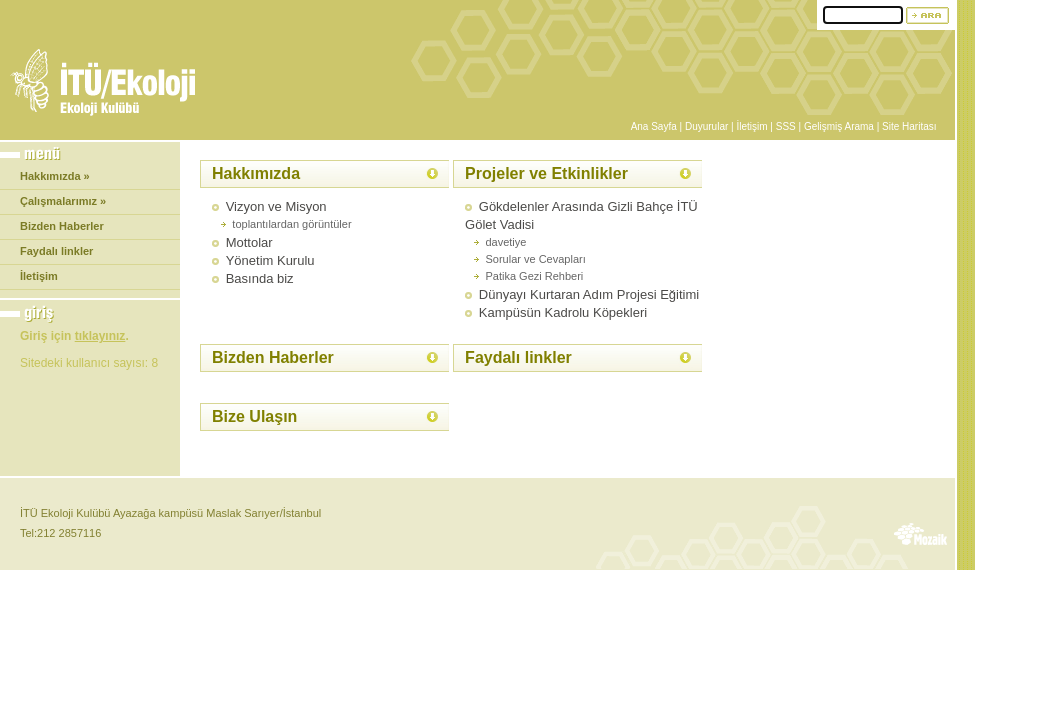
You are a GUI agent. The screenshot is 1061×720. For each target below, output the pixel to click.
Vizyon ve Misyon (276, 206)
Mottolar (249, 242)
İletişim (751, 126)
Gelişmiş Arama (839, 126)
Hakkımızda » (55, 176)
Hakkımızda (256, 173)
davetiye (505, 242)
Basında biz (260, 278)
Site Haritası (909, 126)
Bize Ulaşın (254, 416)
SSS (786, 126)
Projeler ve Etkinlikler (546, 173)
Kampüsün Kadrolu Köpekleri (563, 312)
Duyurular (706, 126)
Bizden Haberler (62, 226)
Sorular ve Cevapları (535, 259)
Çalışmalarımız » (63, 201)
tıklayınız (100, 336)
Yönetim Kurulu (270, 260)
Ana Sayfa (654, 126)
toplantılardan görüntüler (291, 224)
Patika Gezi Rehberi (534, 276)
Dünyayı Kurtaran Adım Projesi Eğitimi (589, 294)
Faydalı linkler (56, 251)
